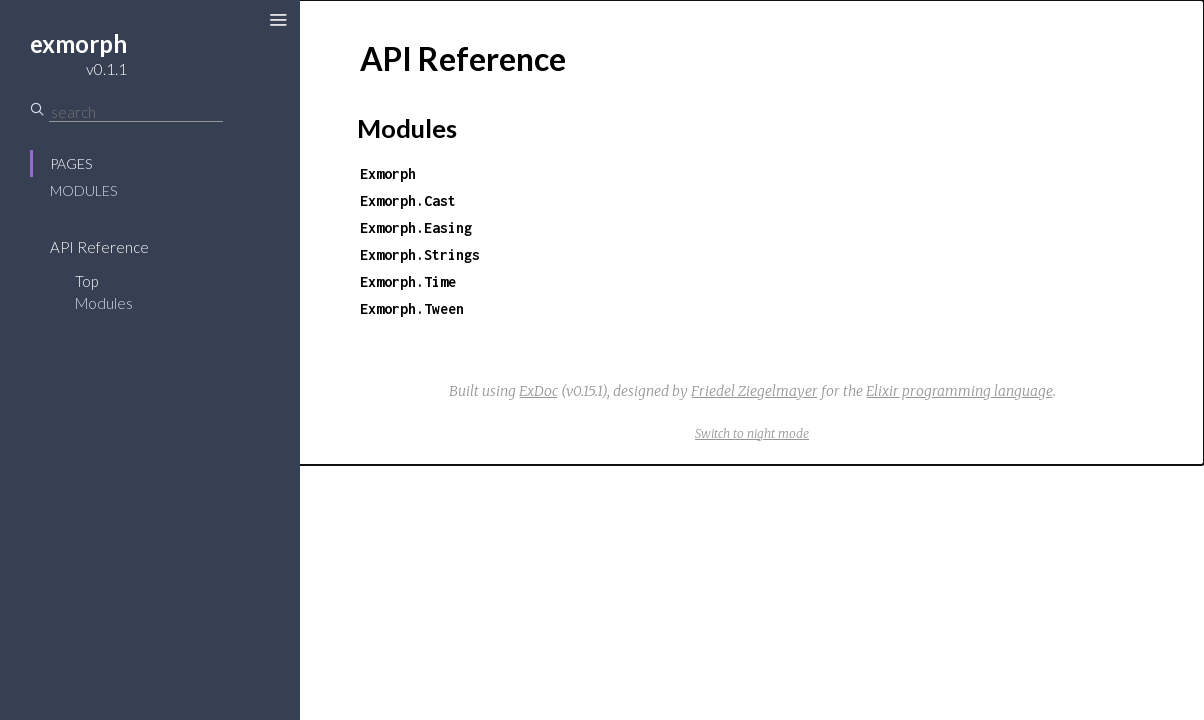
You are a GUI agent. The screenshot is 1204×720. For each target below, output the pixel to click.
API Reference (99, 247)
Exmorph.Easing (416, 227)
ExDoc (538, 391)
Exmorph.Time (408, 281)
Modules (83, 190)
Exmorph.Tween (412, 308)
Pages (71, 163)
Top (86, 281)
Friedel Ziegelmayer (754, 391)
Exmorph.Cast (408, 200)
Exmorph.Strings (420, 254)
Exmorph (388, 173)
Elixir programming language (959, 391)
